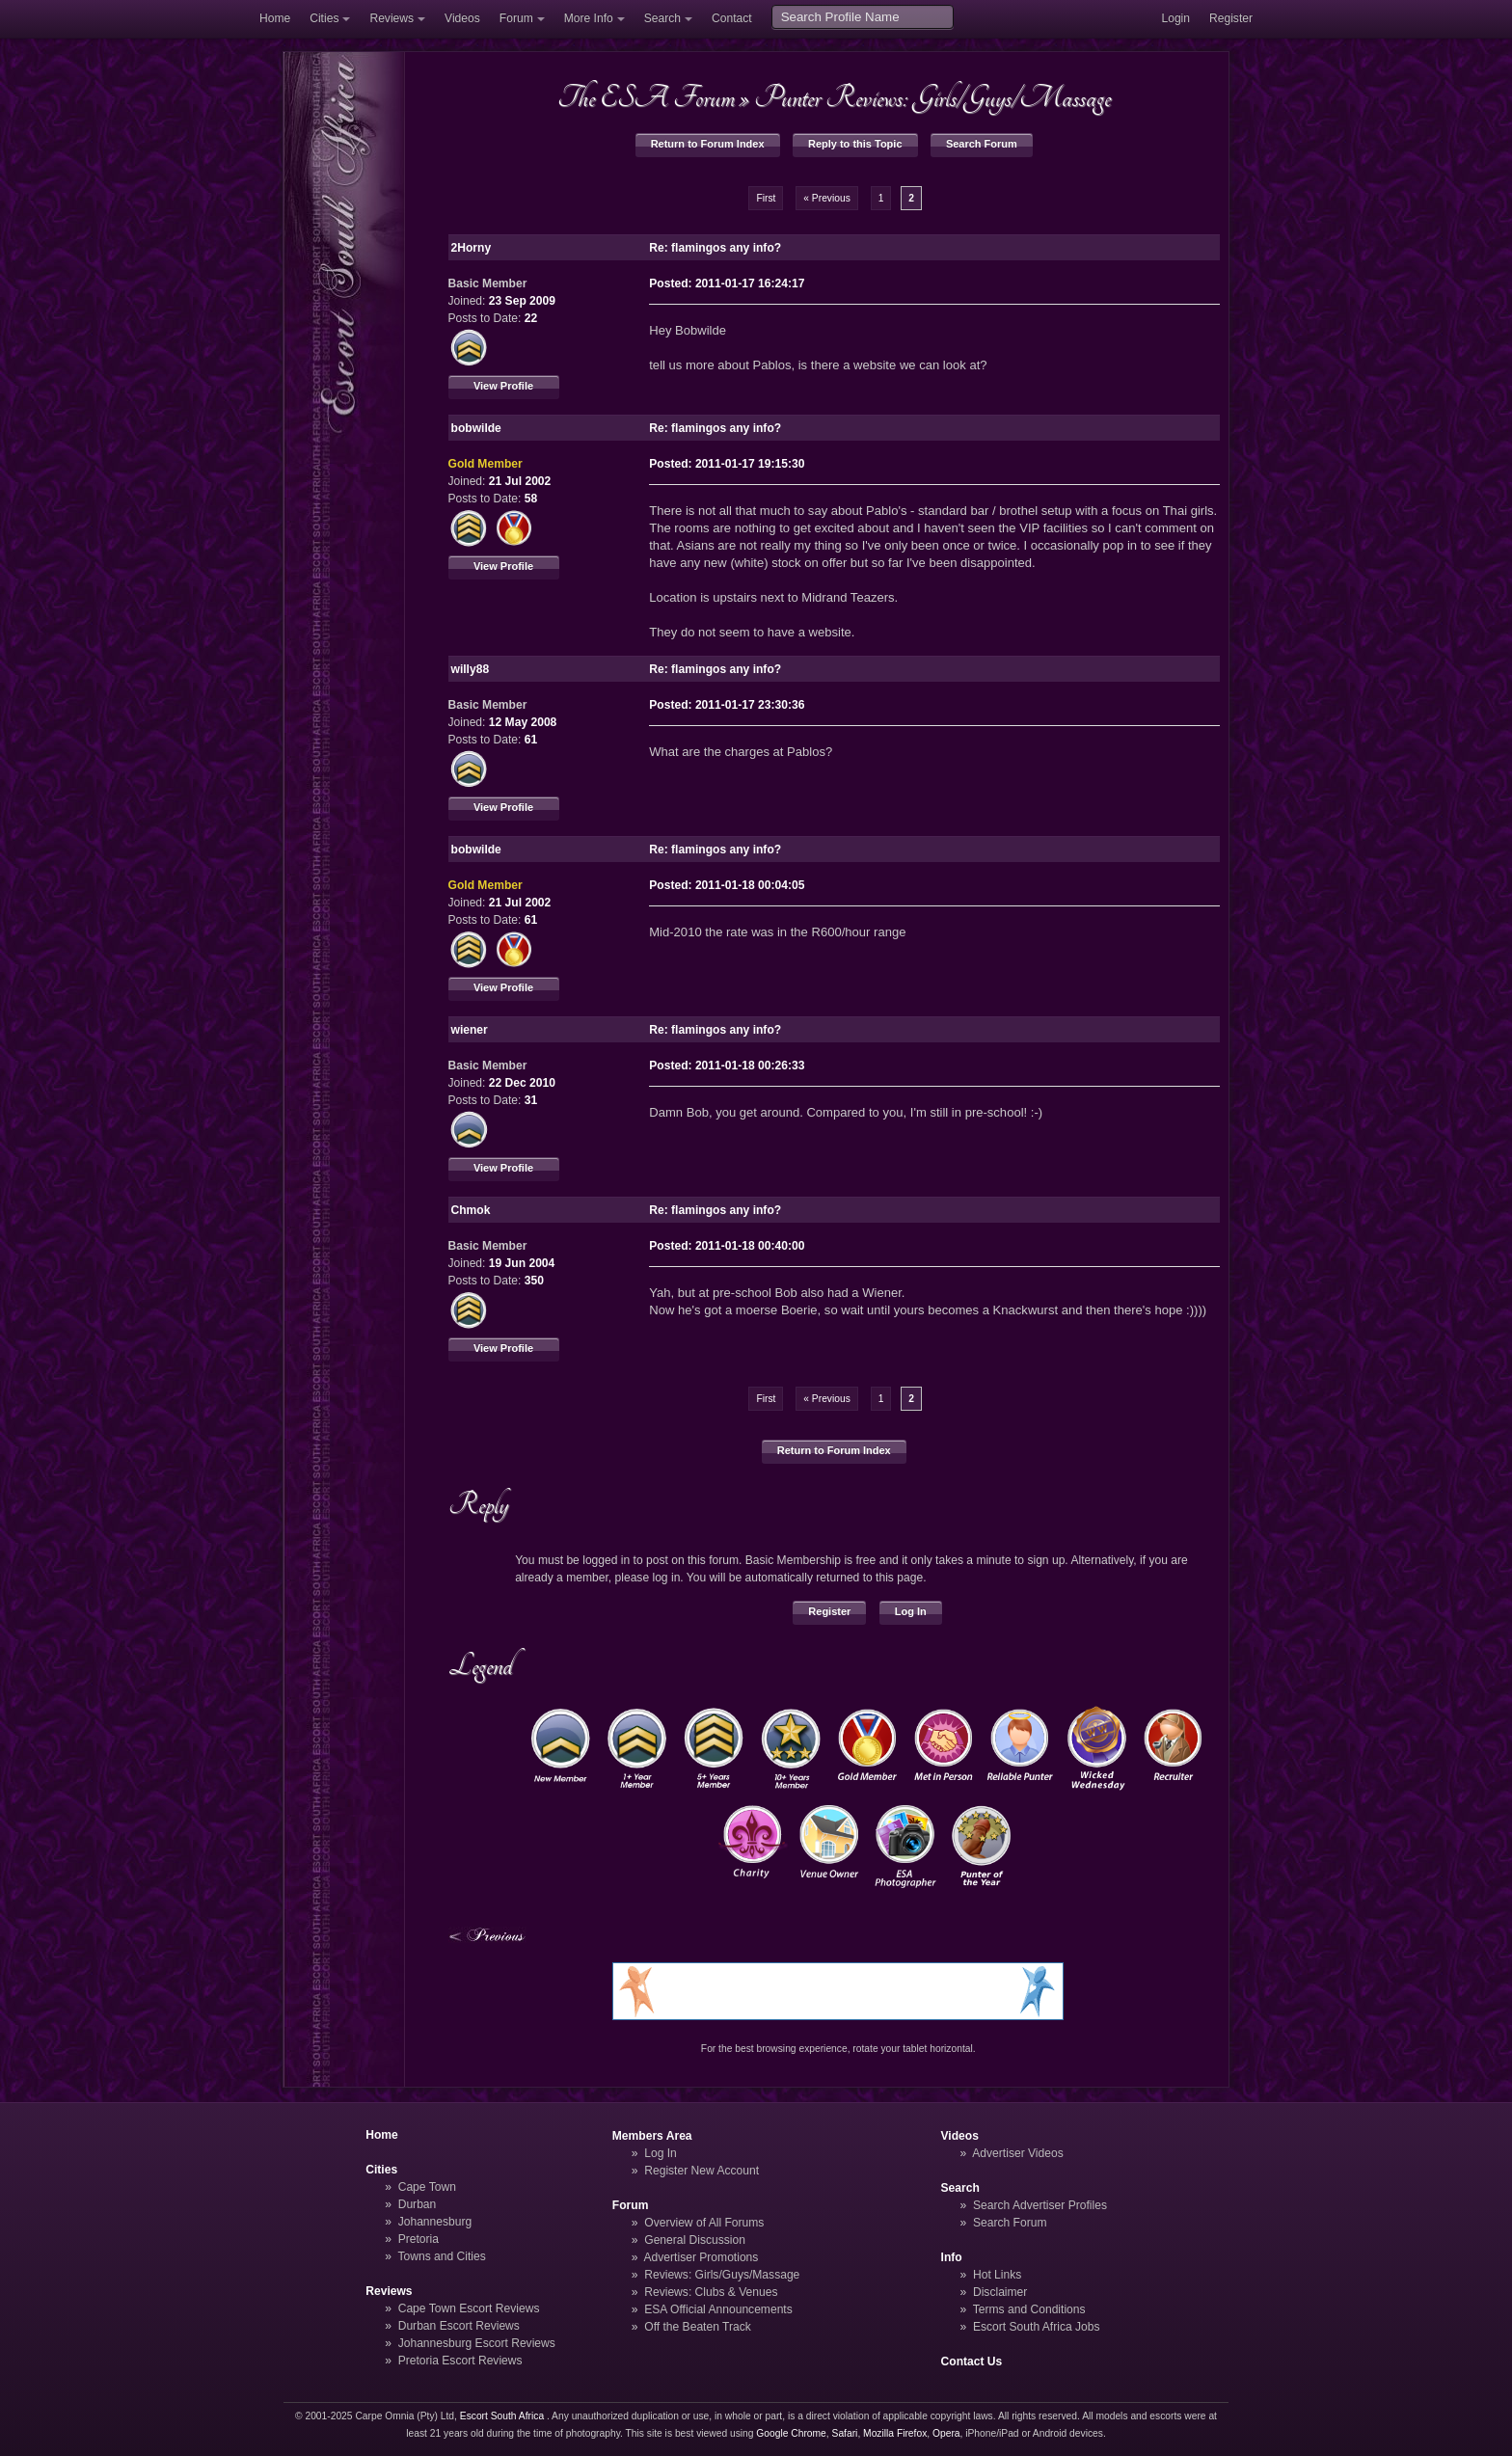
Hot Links (997, 2274)
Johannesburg (435, 2221)
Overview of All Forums (704, 2222)
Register (1231, 18)
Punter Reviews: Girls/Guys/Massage (932, 97)
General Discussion (694, 2240)
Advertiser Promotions (701, 2257)
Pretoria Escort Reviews (460, 2360)
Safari (845, 2433)
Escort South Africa (502, 2416)
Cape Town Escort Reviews (469, 2308)
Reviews (391, 18)
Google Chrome (790, 2433)
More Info (588, 18)
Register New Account (701, 2170)
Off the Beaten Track (697, 2327)
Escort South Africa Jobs (1036, 2327)
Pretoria (418, 2239)
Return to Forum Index (708, 143)
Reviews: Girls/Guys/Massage (721, 2274)
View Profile (503, 385)
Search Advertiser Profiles (1040, 2205)
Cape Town (427, 2187)
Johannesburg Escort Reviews (476, 2343)
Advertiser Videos (1017, 2153)
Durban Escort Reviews (459, 2326)
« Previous (826, 198)
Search (662, 18)
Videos (462, 18)
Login (1175, 18)
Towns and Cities (441, 2256)
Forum (516, 18)
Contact (732, 18)
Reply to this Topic (855, 143)
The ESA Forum (646, 97)
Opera (946, 2433)
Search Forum (981, 143)
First (765, 198)
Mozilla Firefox (895, 2433)
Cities (324, 18)
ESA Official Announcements (718, 2309)
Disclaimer (1000, 2292)
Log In (911, 1611)
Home (274, 18)
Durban (417, 2204)
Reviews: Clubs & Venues (710, 2292)
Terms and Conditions (1029, 2309)
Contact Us (972, 2361)
